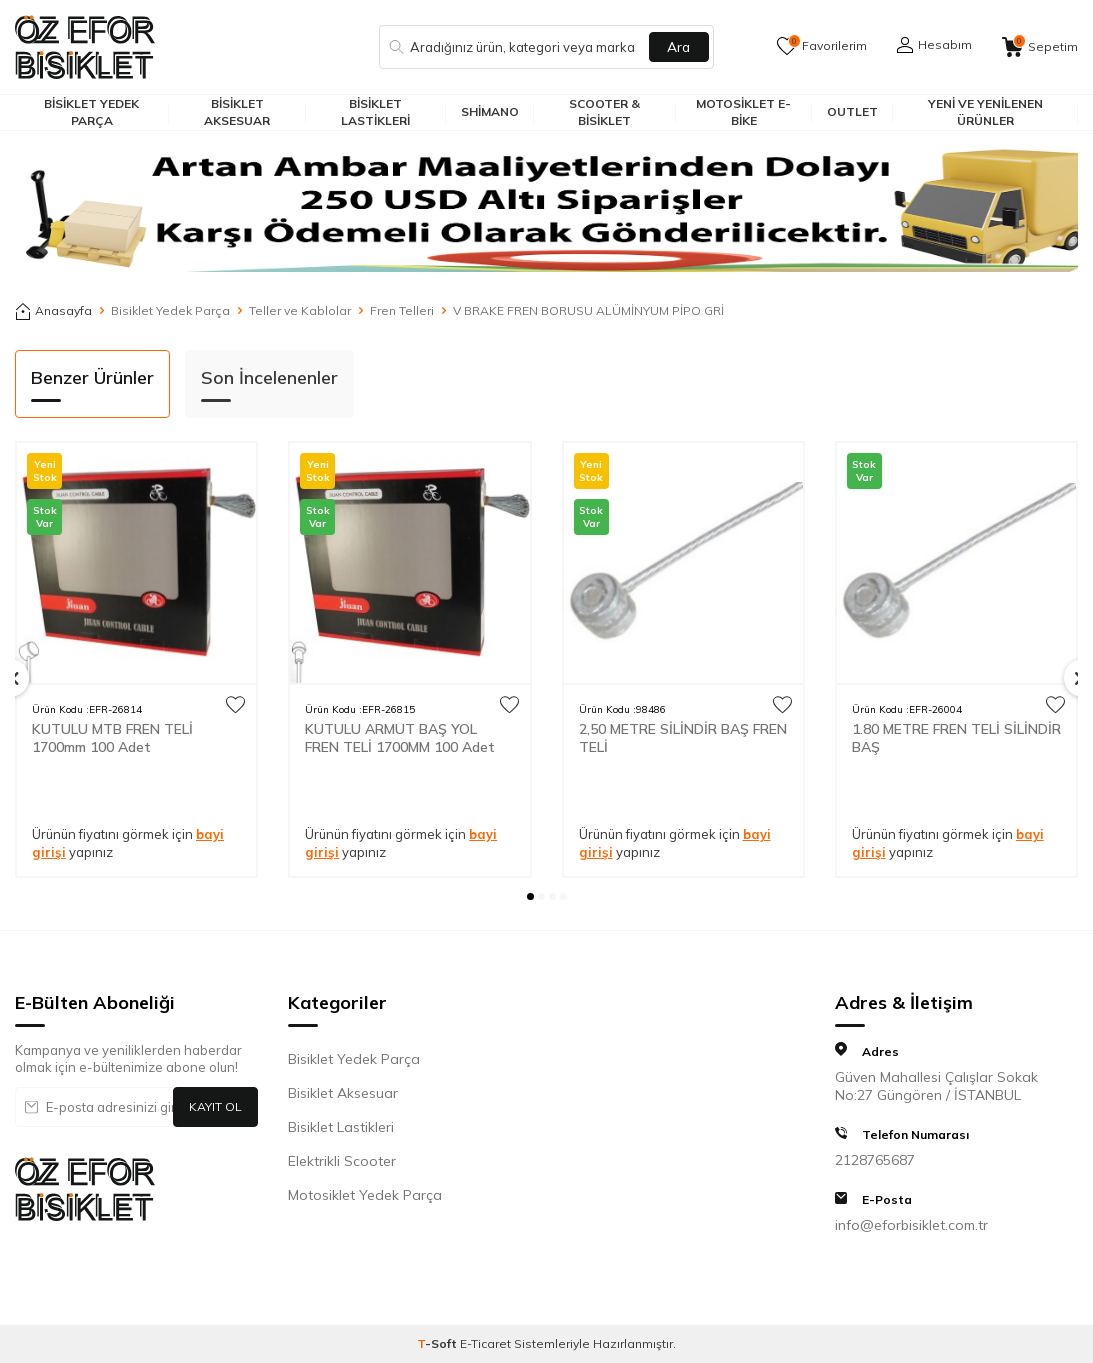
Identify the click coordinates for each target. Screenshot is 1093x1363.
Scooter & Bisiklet (604, 111)
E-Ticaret (485, 1343)
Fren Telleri (402, 310)
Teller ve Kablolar (300, 310)
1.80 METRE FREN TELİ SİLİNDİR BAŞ (956, 738)
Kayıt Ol (215, 1106)
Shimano (490, 111)
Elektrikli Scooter (342, 1161)
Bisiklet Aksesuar (237, 111)
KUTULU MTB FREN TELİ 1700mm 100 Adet (112, 738)
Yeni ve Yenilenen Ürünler (985, 111)
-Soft (438, 1343)
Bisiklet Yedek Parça (91, 111)
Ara (679, 47)
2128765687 (875, 1160)
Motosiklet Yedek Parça (365, 1195)
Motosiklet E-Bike (743, 111)
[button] (530, 896)
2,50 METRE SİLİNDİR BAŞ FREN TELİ (683, 738)
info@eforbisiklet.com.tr (911, 1225)
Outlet (852, 111)
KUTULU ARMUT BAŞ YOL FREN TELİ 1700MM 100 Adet (400, 738)
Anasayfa (53, 311)
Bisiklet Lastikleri (375, 111)
